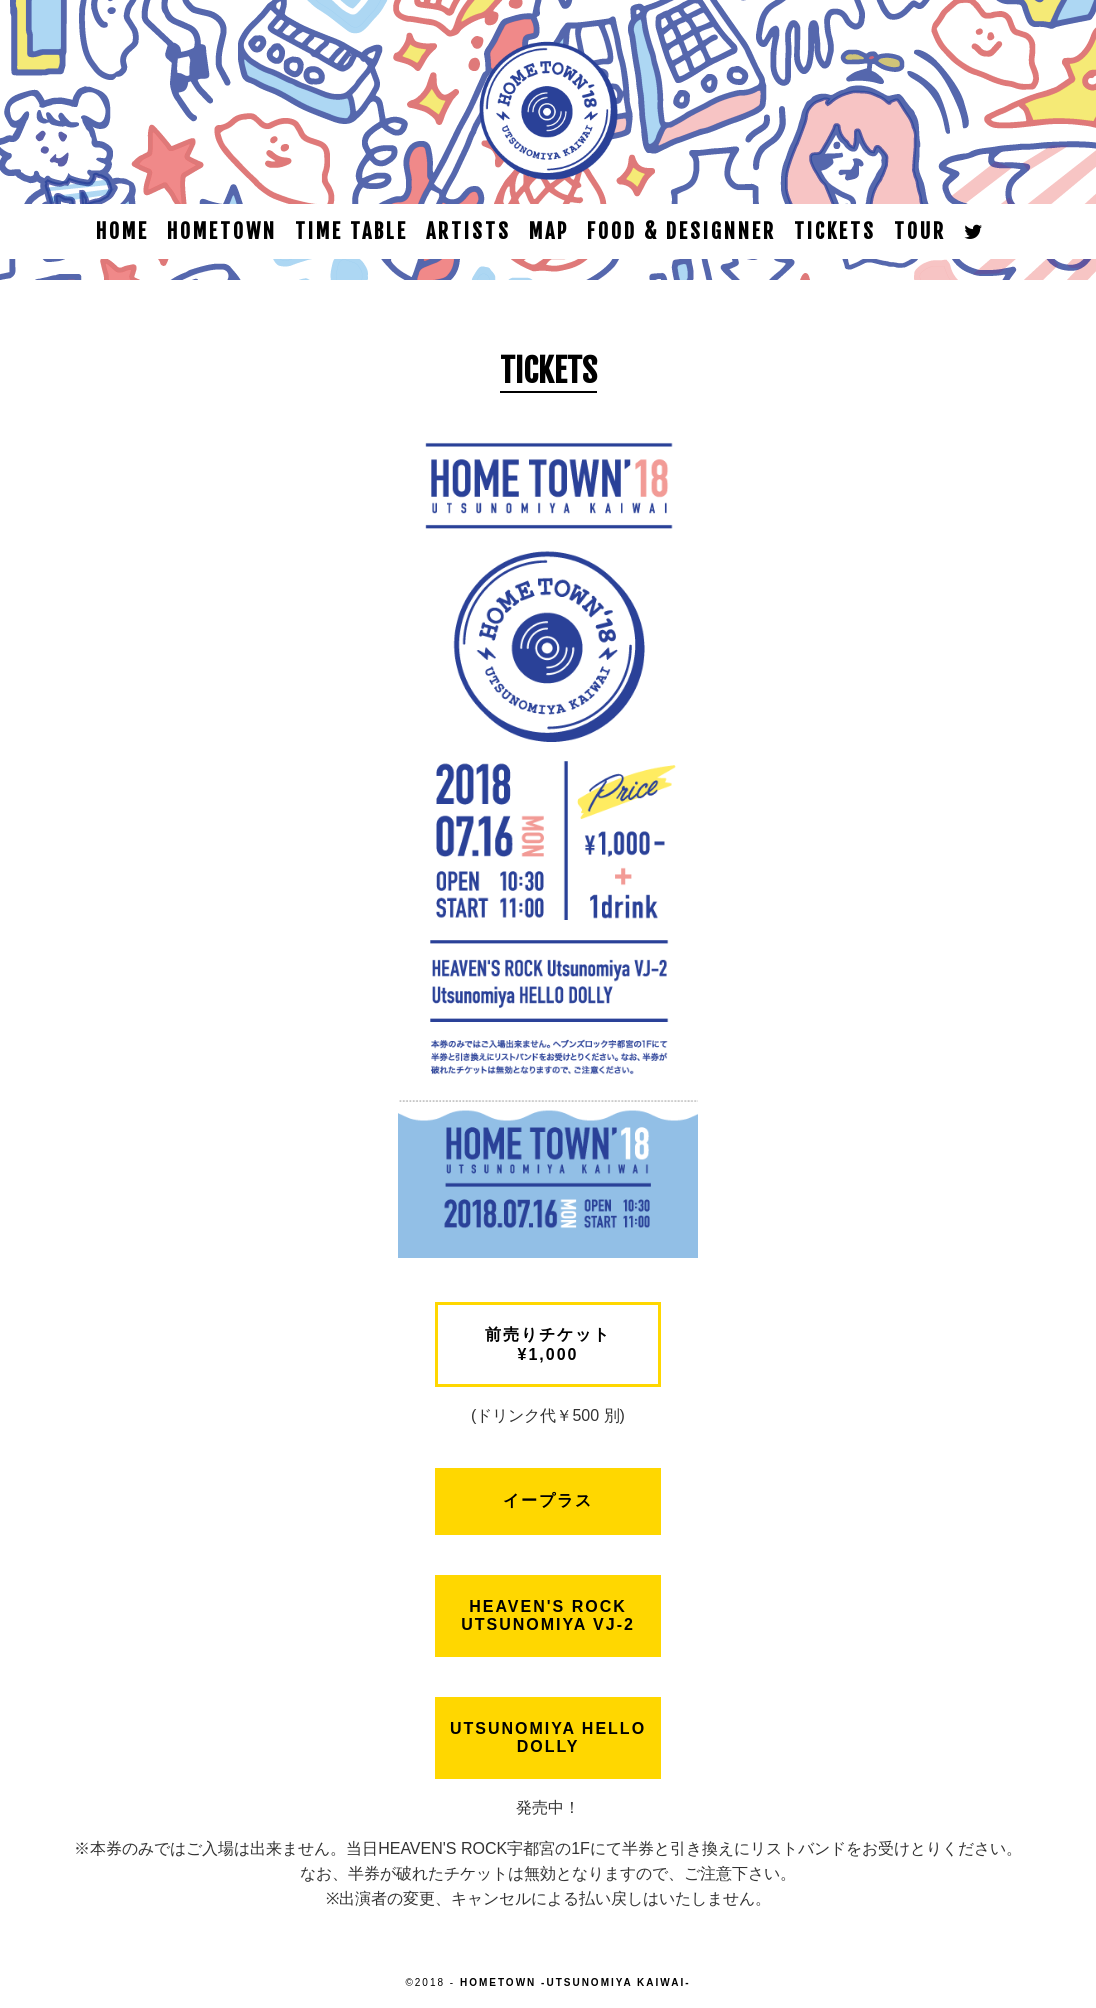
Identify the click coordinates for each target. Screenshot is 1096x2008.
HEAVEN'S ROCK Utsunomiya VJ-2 (548, 1615)
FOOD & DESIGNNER (681, 231)
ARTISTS (468, 231)
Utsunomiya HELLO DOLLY (548, 1737)
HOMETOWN (222, 231)
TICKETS (835, 231)
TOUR (920, 231)
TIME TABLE (351, 231)
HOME (122, 231)
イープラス (548, 1500)
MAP (549, 231)
